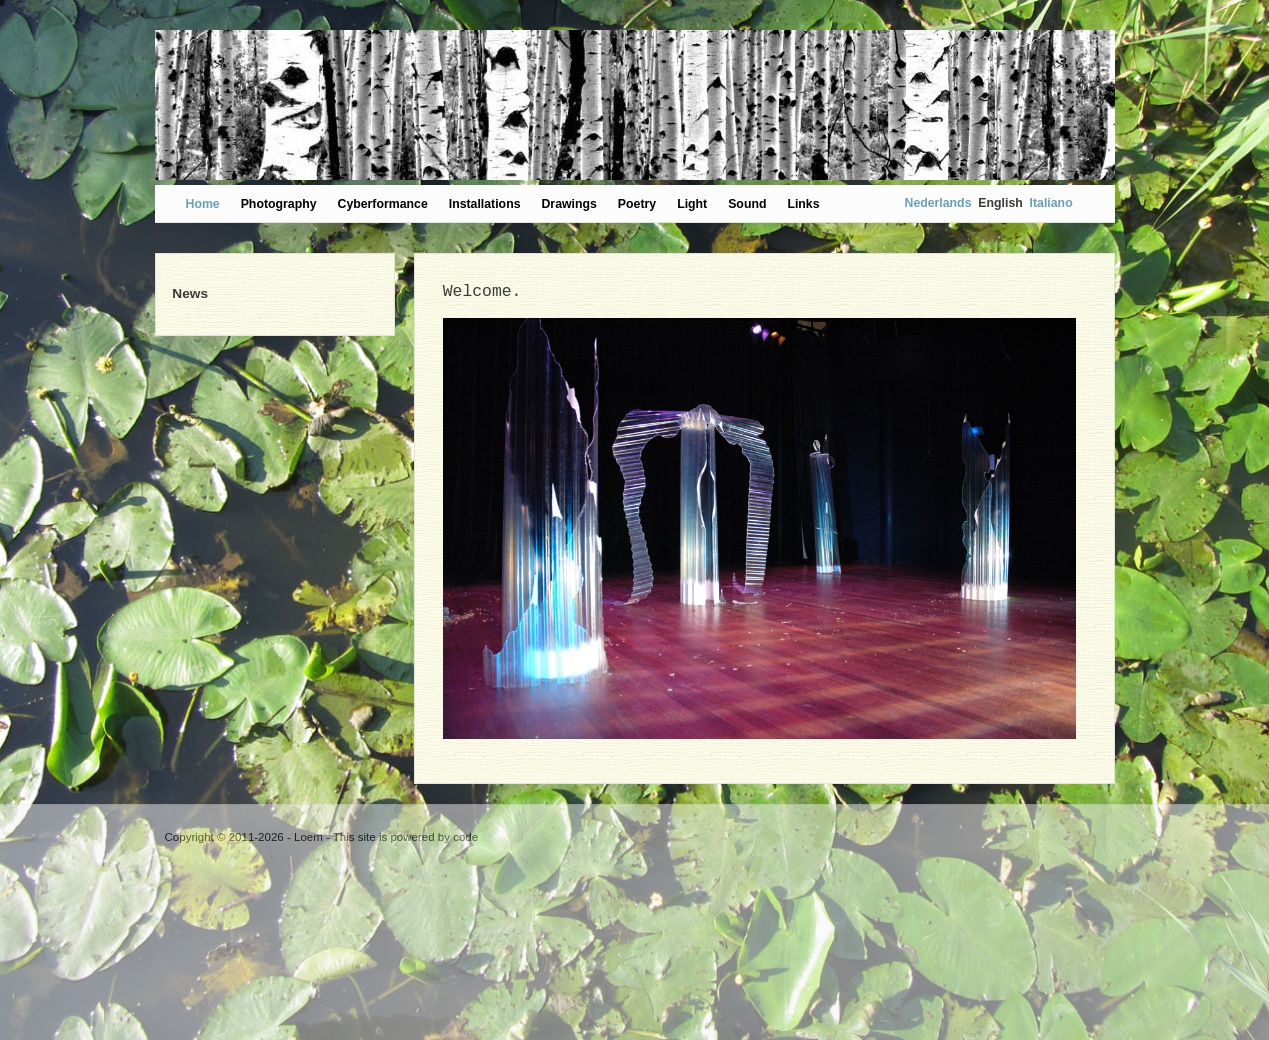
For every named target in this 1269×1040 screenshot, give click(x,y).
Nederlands (938, 203)
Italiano (1051, 203)
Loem (308, 837)
